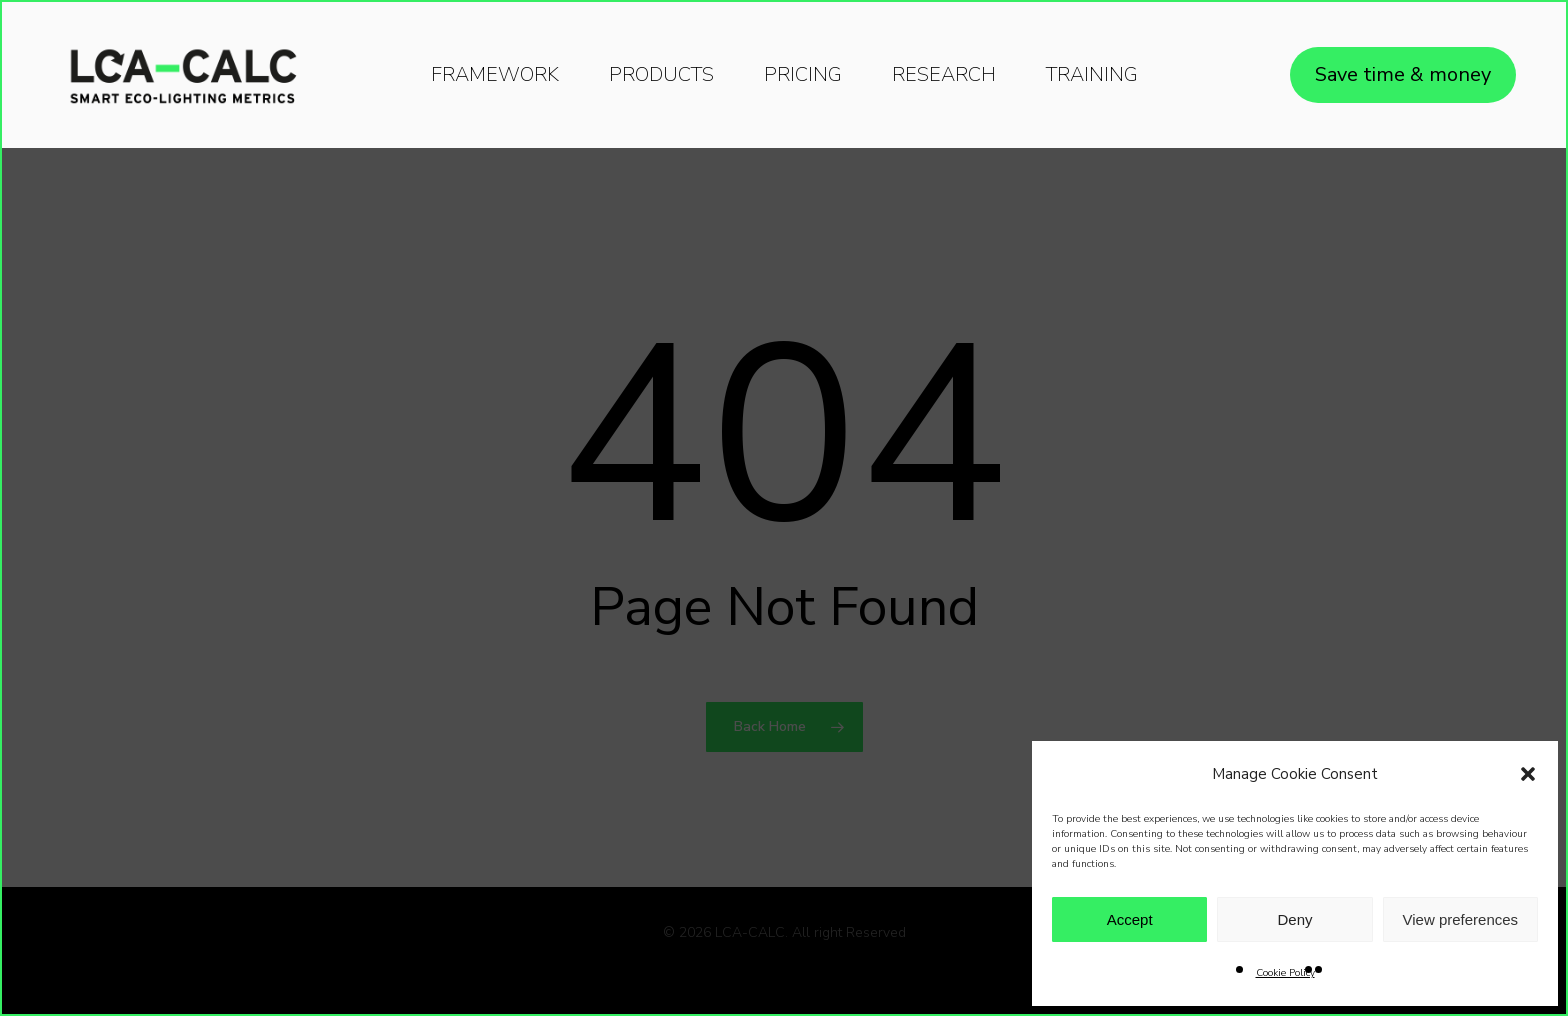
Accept (1130, 919)
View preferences (1461, 919)
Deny (1294, 919)
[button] (1528, 774)
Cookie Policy (1285, 973)
